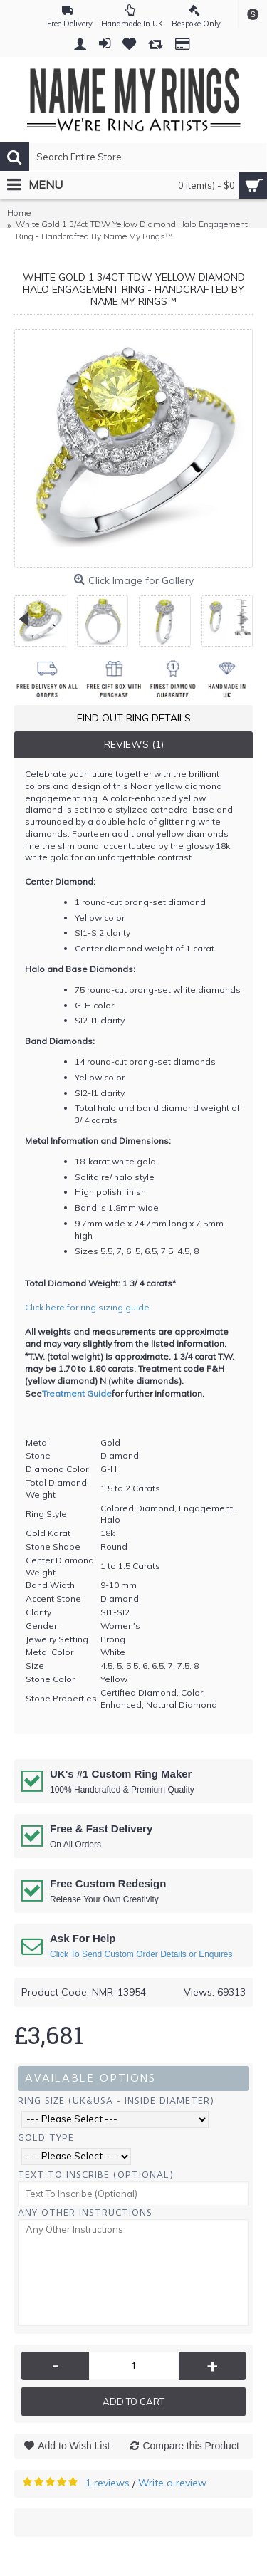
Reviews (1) (134, 744)
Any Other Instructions (85, 2212)
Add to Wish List (74, 2445)
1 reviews (107, 2482)
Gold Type (46, 2137)
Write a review (172, 2482)
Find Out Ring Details (134, 717)
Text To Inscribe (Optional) (96, 2174)
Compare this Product (190, 2445)
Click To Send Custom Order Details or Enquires (141, 1954)
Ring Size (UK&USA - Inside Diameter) (116, 2100)
